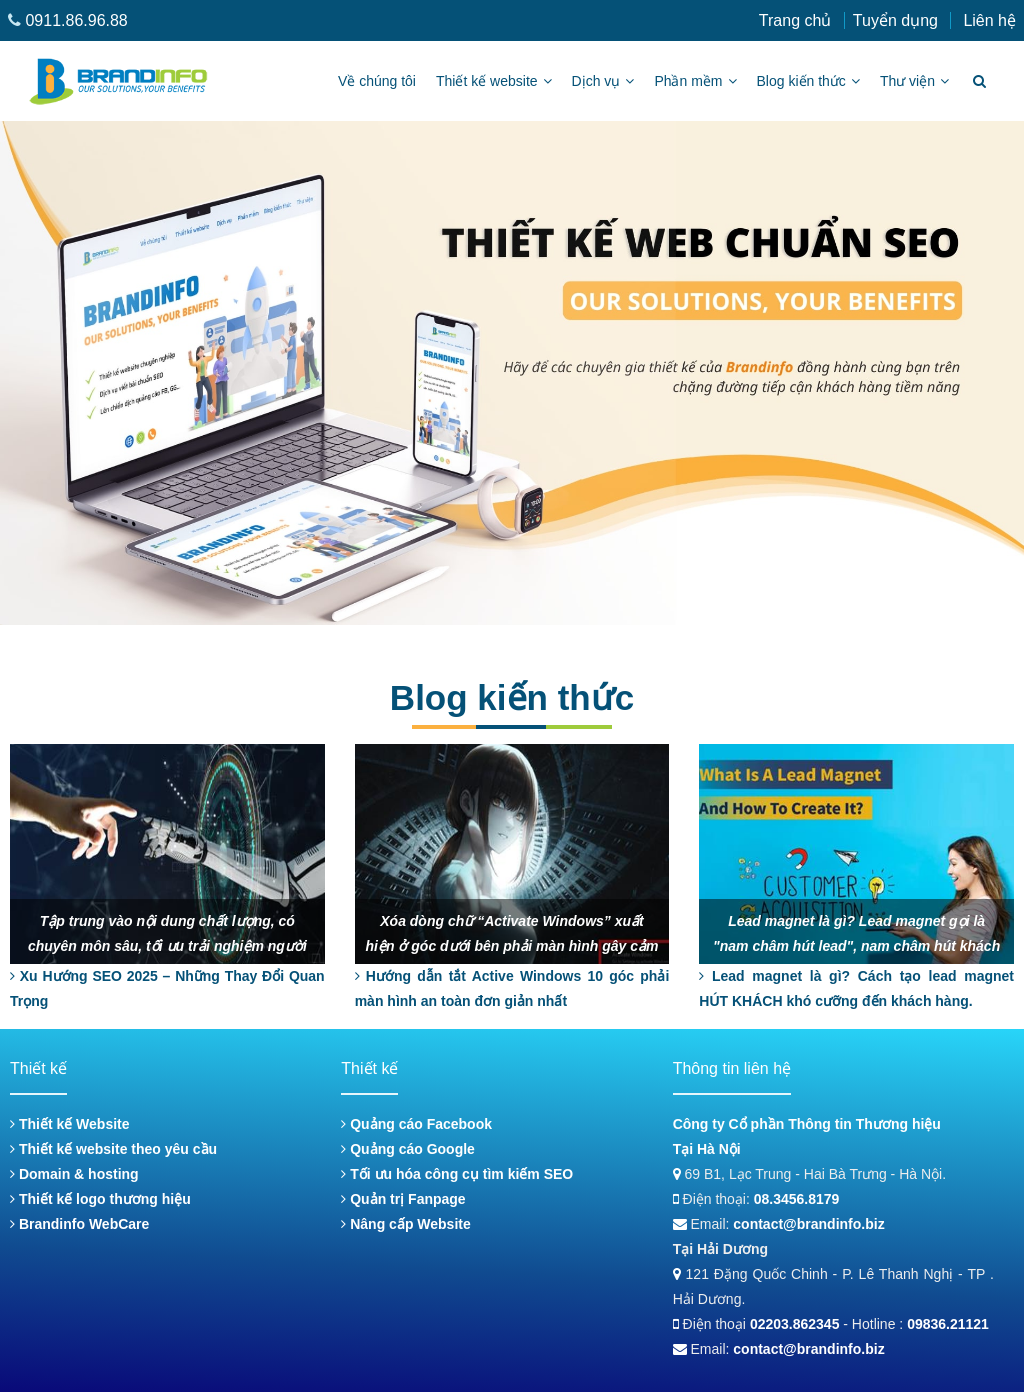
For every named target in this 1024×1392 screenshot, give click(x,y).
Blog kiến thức (808, 81)
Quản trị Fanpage (403, 1199)
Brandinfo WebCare (79, 1224)
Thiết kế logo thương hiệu (100, 1199)
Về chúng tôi (377, 81)
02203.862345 (795, 1324)
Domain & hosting (74, 1174)
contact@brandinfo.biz (808, 1224)
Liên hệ (989, 20)
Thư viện (914, 81)
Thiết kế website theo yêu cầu (113, 1149)
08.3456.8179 (797, 1199)
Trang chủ (795, 20)
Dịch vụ (603, 81)
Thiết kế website (494, 81)
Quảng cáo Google (408, 1149)
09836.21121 (948, 1324)
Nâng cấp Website (405, 1224)
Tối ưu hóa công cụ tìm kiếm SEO (457, 1174)
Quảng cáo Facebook (416, 1124)
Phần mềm (695, 81)
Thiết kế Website (70, 1124)
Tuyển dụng (895, 20)
